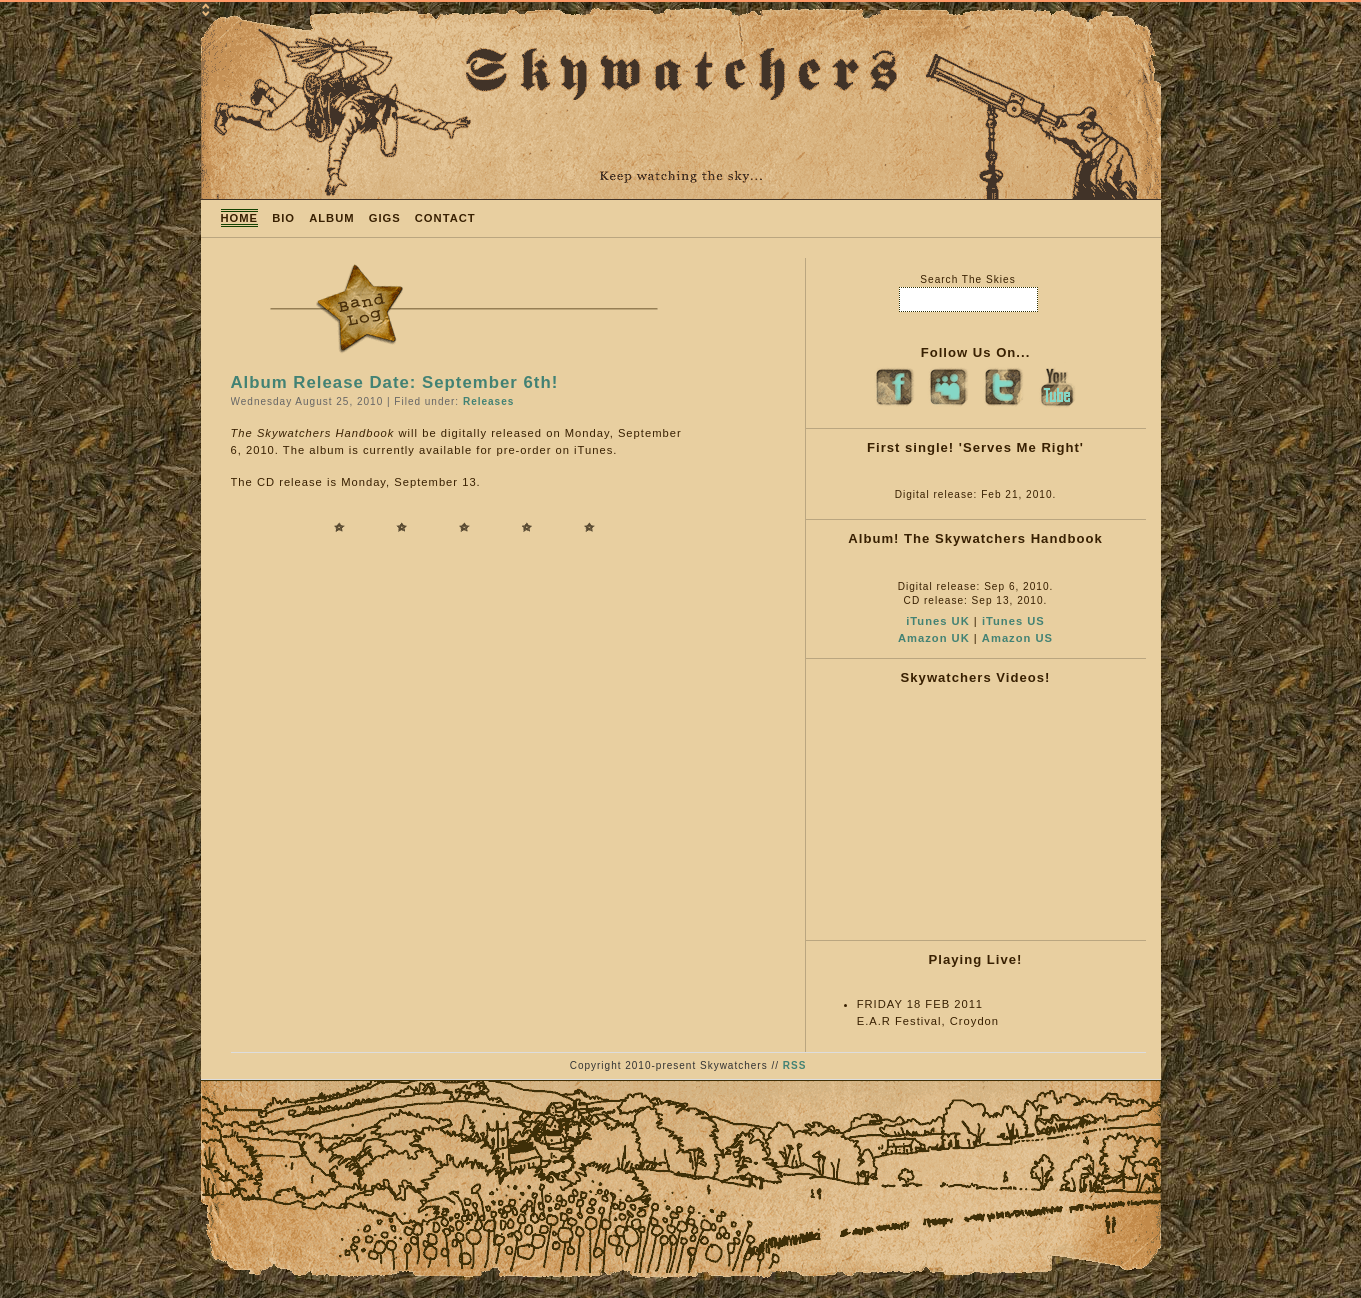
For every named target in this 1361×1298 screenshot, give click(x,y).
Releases (488, 401)
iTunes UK (938, 621)
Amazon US (1017, 638)
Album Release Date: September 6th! (395, 382)
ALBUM (331, 218)
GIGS (385, 218)
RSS (795, 1065)
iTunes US (1013, 621)
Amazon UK (934, 638)
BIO (283, 218)
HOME (240, 218)
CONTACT (445, 218)
